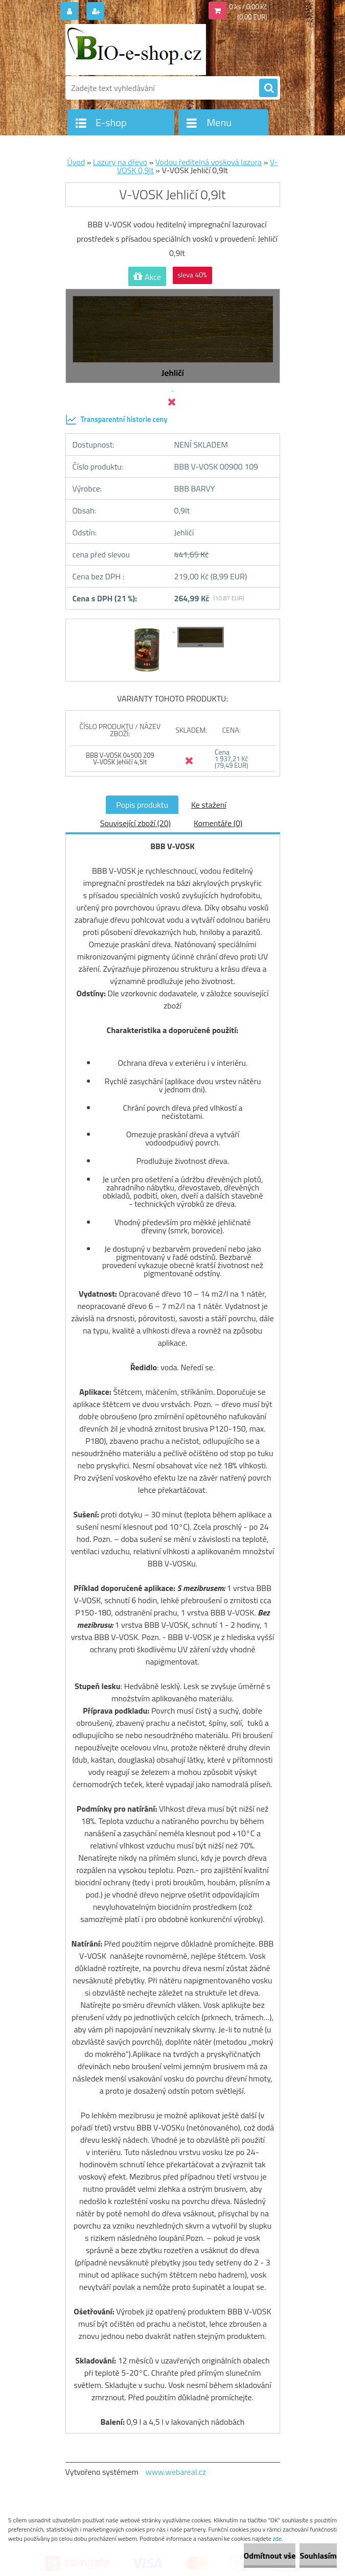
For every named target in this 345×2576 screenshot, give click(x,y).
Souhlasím (318, 2555)
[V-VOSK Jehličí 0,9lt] (148, 628)
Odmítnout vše (270, 2555)
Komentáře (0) (218, 823)
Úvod (76, 162)
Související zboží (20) (135, 823)
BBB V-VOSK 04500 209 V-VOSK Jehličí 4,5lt (120, 758)
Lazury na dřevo (120, 162)
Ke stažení (208, 805)
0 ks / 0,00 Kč (248, 7)
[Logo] (135, 49)
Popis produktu (142, 805)
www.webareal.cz (175, 2472)
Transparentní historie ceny (116, 419)
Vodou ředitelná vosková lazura (208, 162)
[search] (268, 88)
